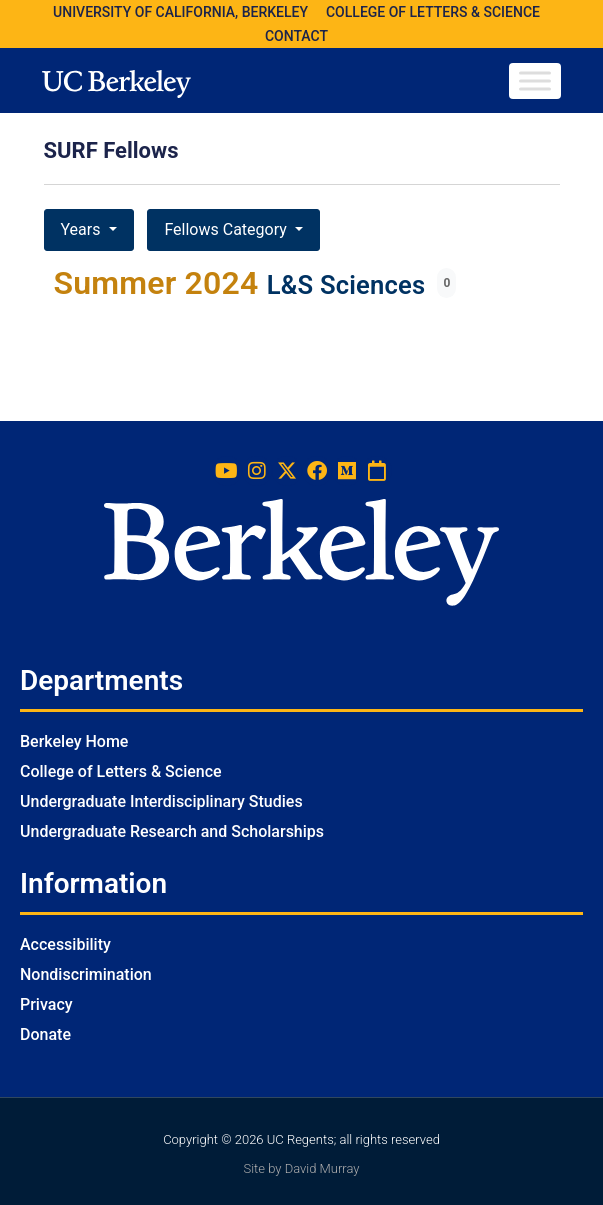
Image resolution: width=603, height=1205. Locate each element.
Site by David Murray (301, 1168)
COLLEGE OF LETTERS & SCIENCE (433, 12)
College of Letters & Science (121, 771)
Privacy (46, 1004)
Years (83, 229)
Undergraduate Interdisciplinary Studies (161, 801)
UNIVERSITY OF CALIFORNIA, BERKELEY (180, 12)
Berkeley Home (74, 741)
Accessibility (65, 944)
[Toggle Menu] (535, 80)
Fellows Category (227, 229)
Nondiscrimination (86, 974)
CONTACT (296, 36)
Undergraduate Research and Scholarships (172, 831)
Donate (45, 1034)
